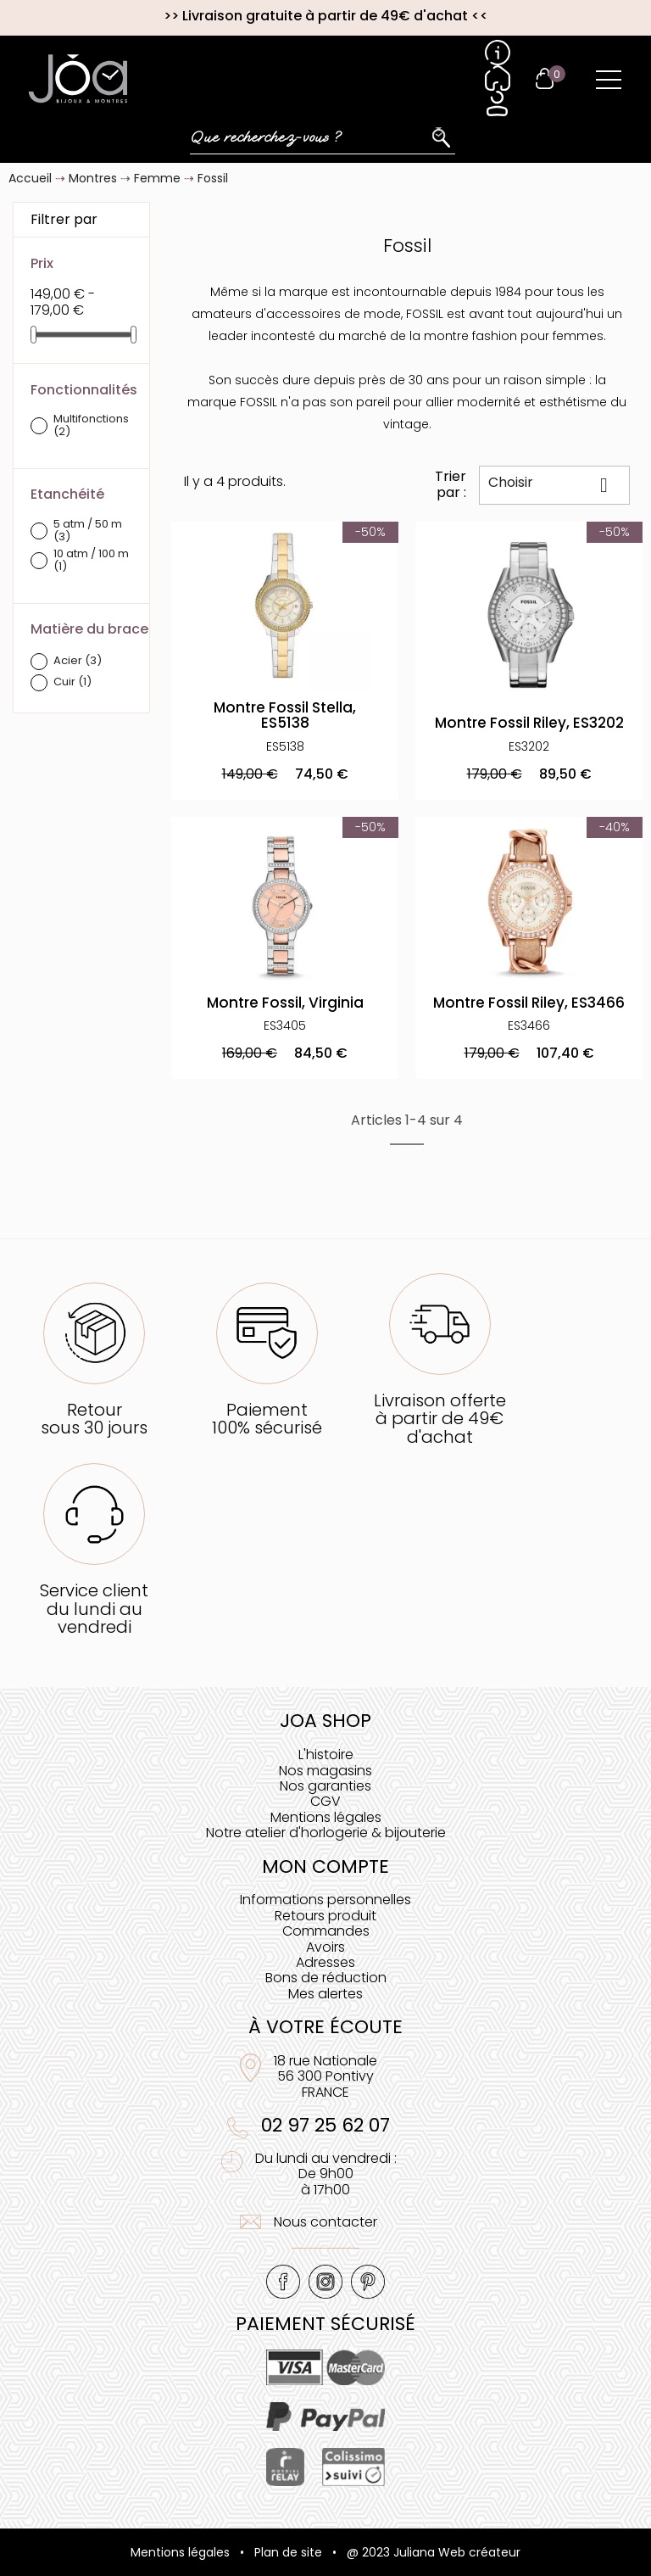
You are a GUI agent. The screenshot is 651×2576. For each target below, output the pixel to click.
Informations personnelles (325, 1899)
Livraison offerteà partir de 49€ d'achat (440, 1419)
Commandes (326, 1931)
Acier (77, 661)
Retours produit (325, 1915)
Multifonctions (91, 426)
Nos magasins (325, 1770)
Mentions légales (325, 1817)
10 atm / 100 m (91, 560)
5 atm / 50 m (87, 531)
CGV (325, 1801)
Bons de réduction (326, 1977)
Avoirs (325, 1947)
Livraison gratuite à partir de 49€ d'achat (325, 15)
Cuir (72, 682)
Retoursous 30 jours (94, 1418)
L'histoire (325, 1754)
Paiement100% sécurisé (267, 1418)
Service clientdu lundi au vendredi (94, 1609)
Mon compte (325, 1866)
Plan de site (288, 2552)
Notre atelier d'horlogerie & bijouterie (326, 1832)
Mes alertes (325, 1993)
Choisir (554, 484)
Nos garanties (325, 1786)
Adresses (325, 1962)
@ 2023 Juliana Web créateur (433, 2552)
